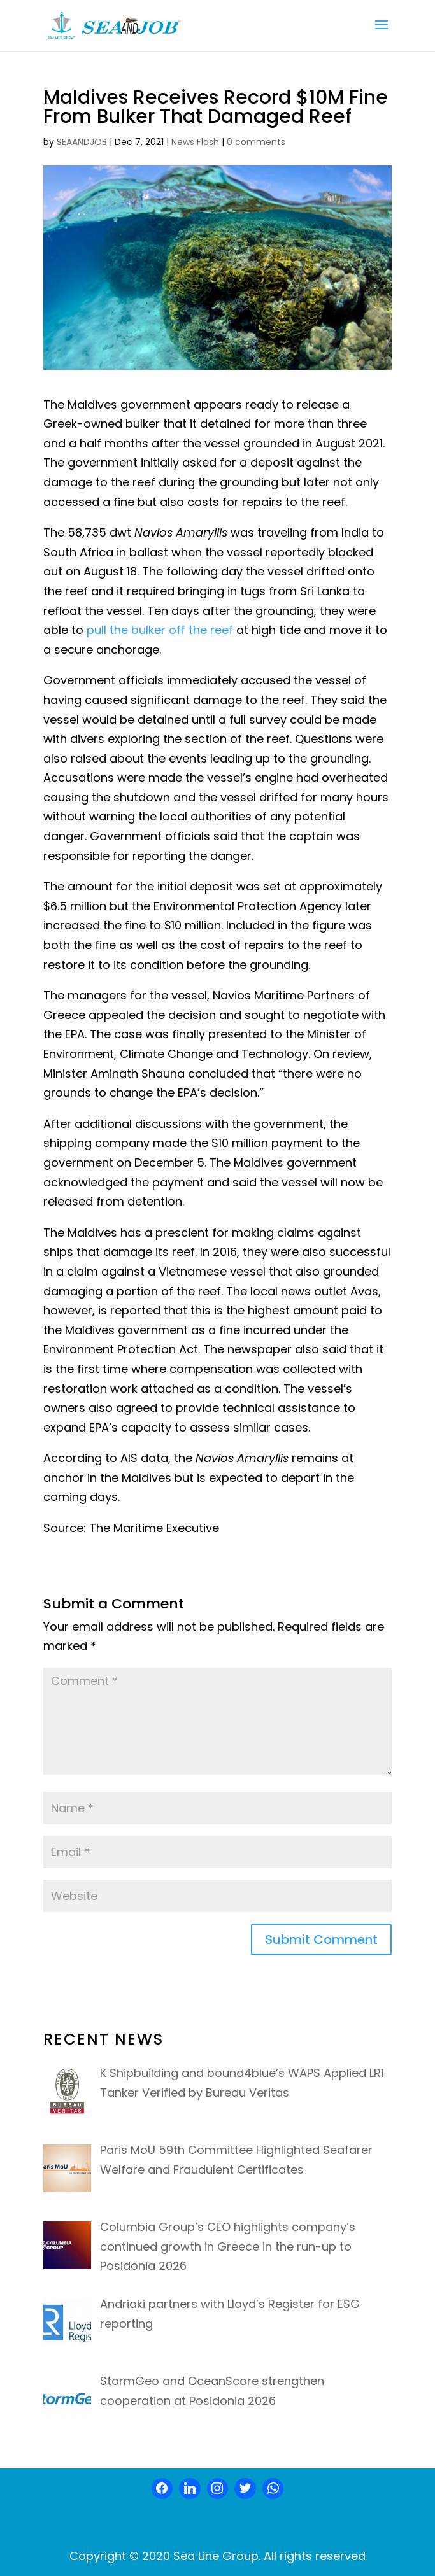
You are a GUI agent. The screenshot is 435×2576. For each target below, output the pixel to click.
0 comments (256, 142)
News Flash (195, 142)
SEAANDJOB (82, 142)
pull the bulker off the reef (160, 630)
